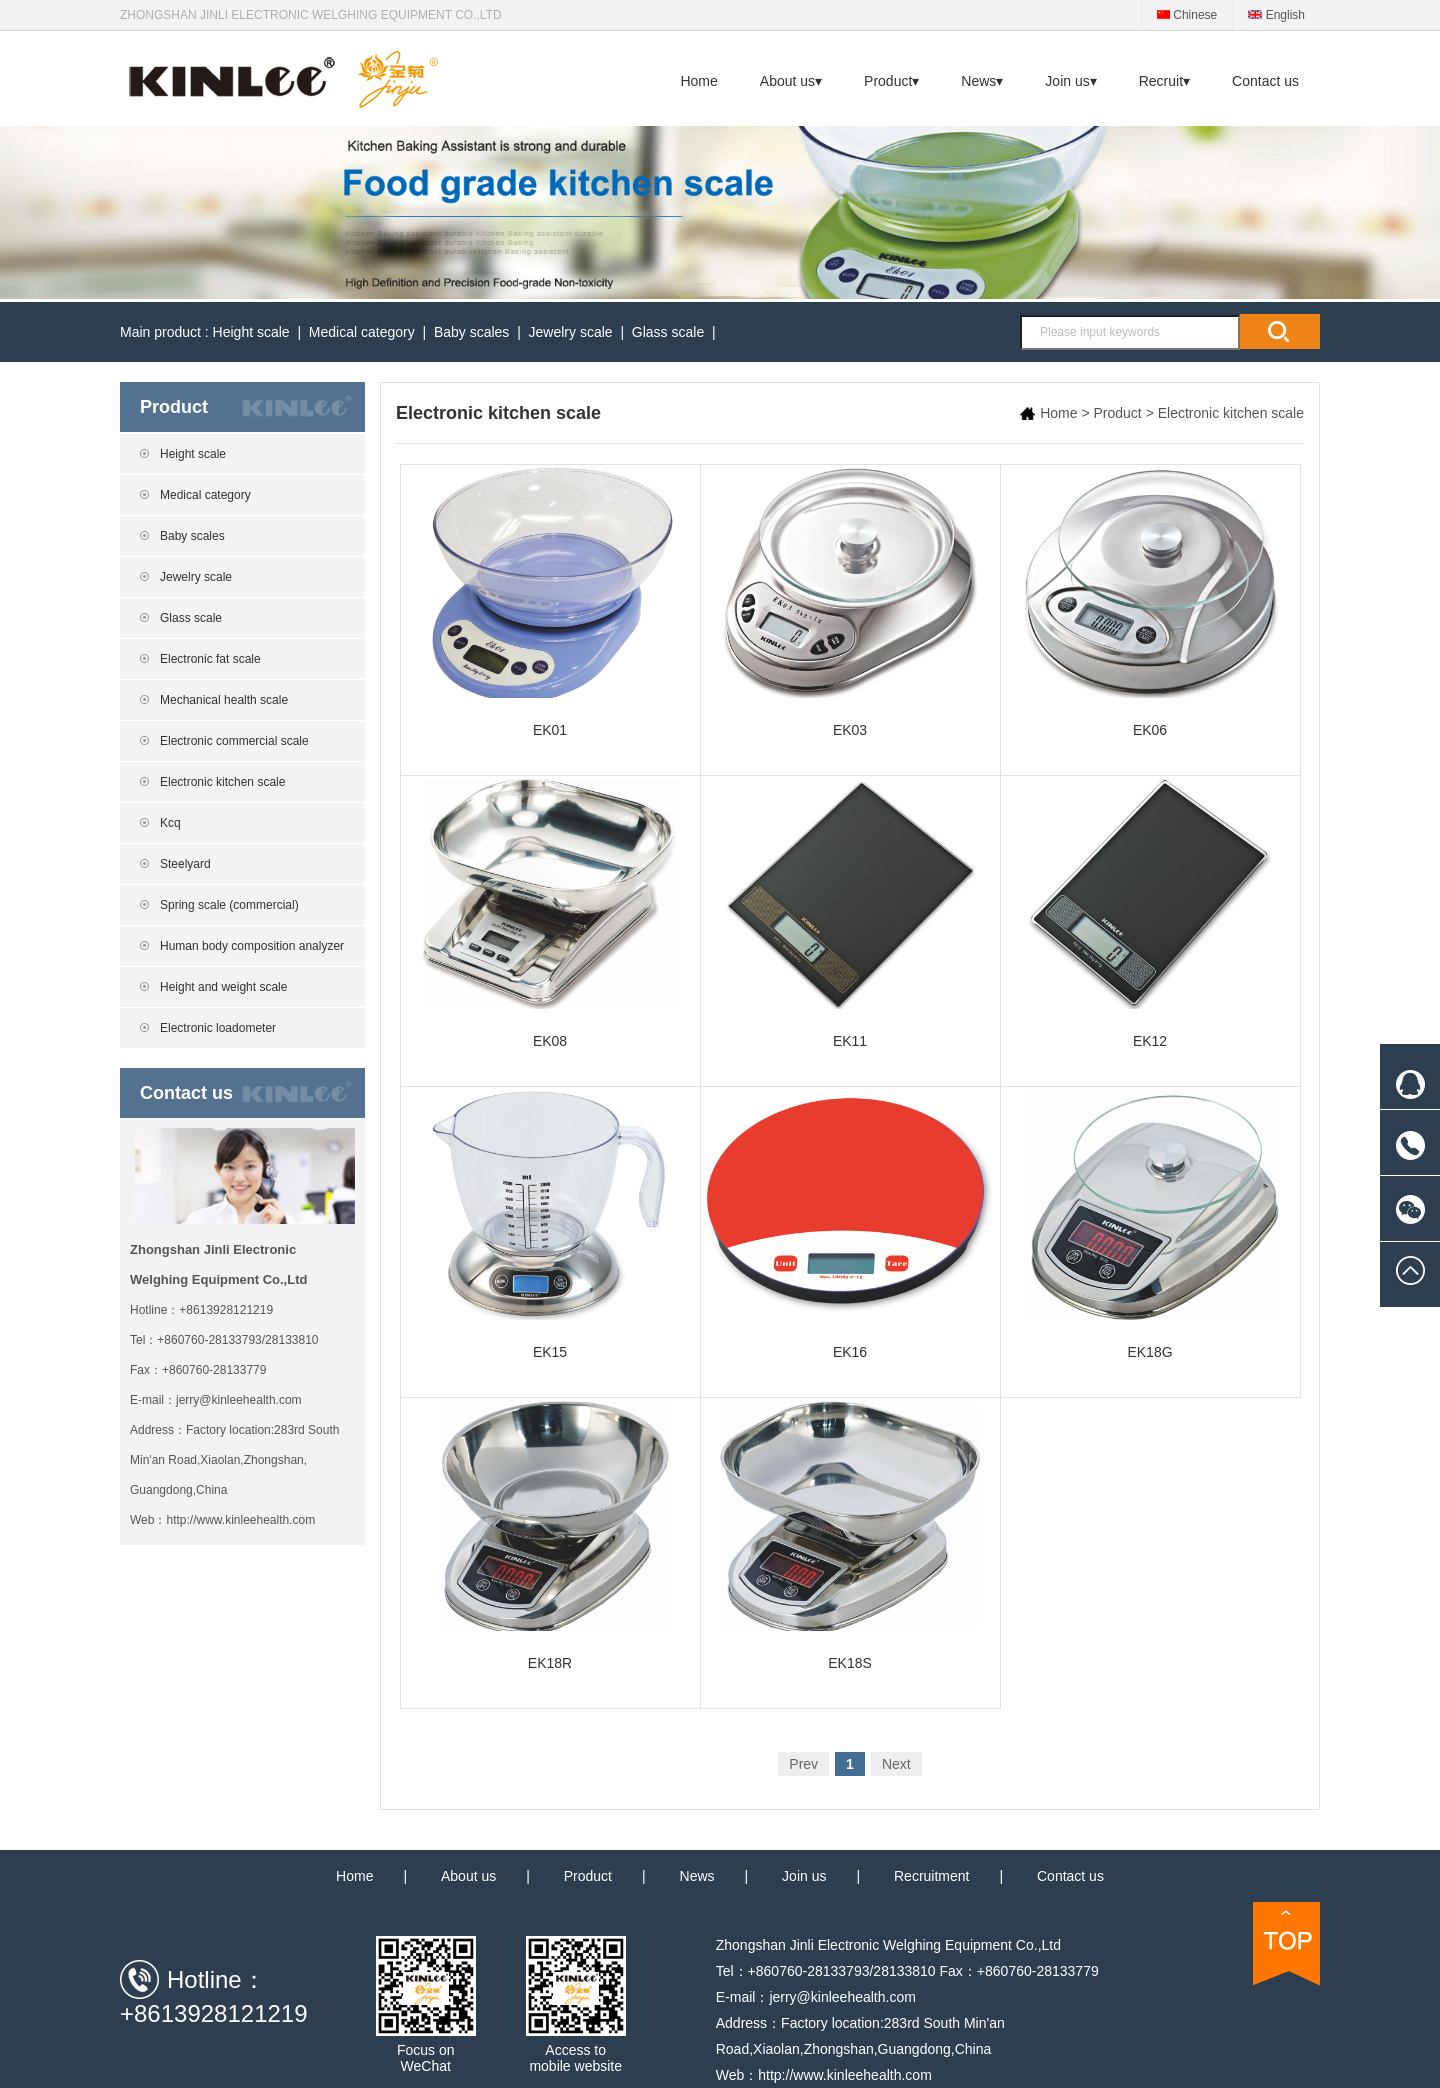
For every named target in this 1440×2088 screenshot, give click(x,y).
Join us (804, 1876)
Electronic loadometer (218, 1028)
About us (468, 1876)
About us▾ (791, 81)
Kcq (170, 823)
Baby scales (471, 332)
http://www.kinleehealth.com (240, 1520)
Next (896, 1764)
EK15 (550, 1225)
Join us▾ (1070, 81)
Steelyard (185, 864)
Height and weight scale (223, 987)
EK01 (550, 603)
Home (698, 81)
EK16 (850, 1225)
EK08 (550, 914)
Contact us (1265, 81)
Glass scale (668, 332)
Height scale (251, 332)
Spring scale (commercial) (229, 905)
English (1276, 15)
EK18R (550, 1536)
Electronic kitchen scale (222, 782)
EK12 (1150, 914)
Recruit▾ (1164, 81)
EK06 (1150, 603)
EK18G (1150, 1225)
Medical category (362, 332)
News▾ (982, 81)
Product (1118, 413)
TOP (1286, 1944)
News (697, 1876)
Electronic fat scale (210, 659)
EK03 (850, 603)
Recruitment (931, 1876)
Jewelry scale (571, 332)
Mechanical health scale (224, 700)
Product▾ (891, 81)
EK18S (850, 1536)
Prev (803, 1764)
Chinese (1187, 15)
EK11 (850, 914)
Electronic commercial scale (234, 741)
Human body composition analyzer (252, 946)
